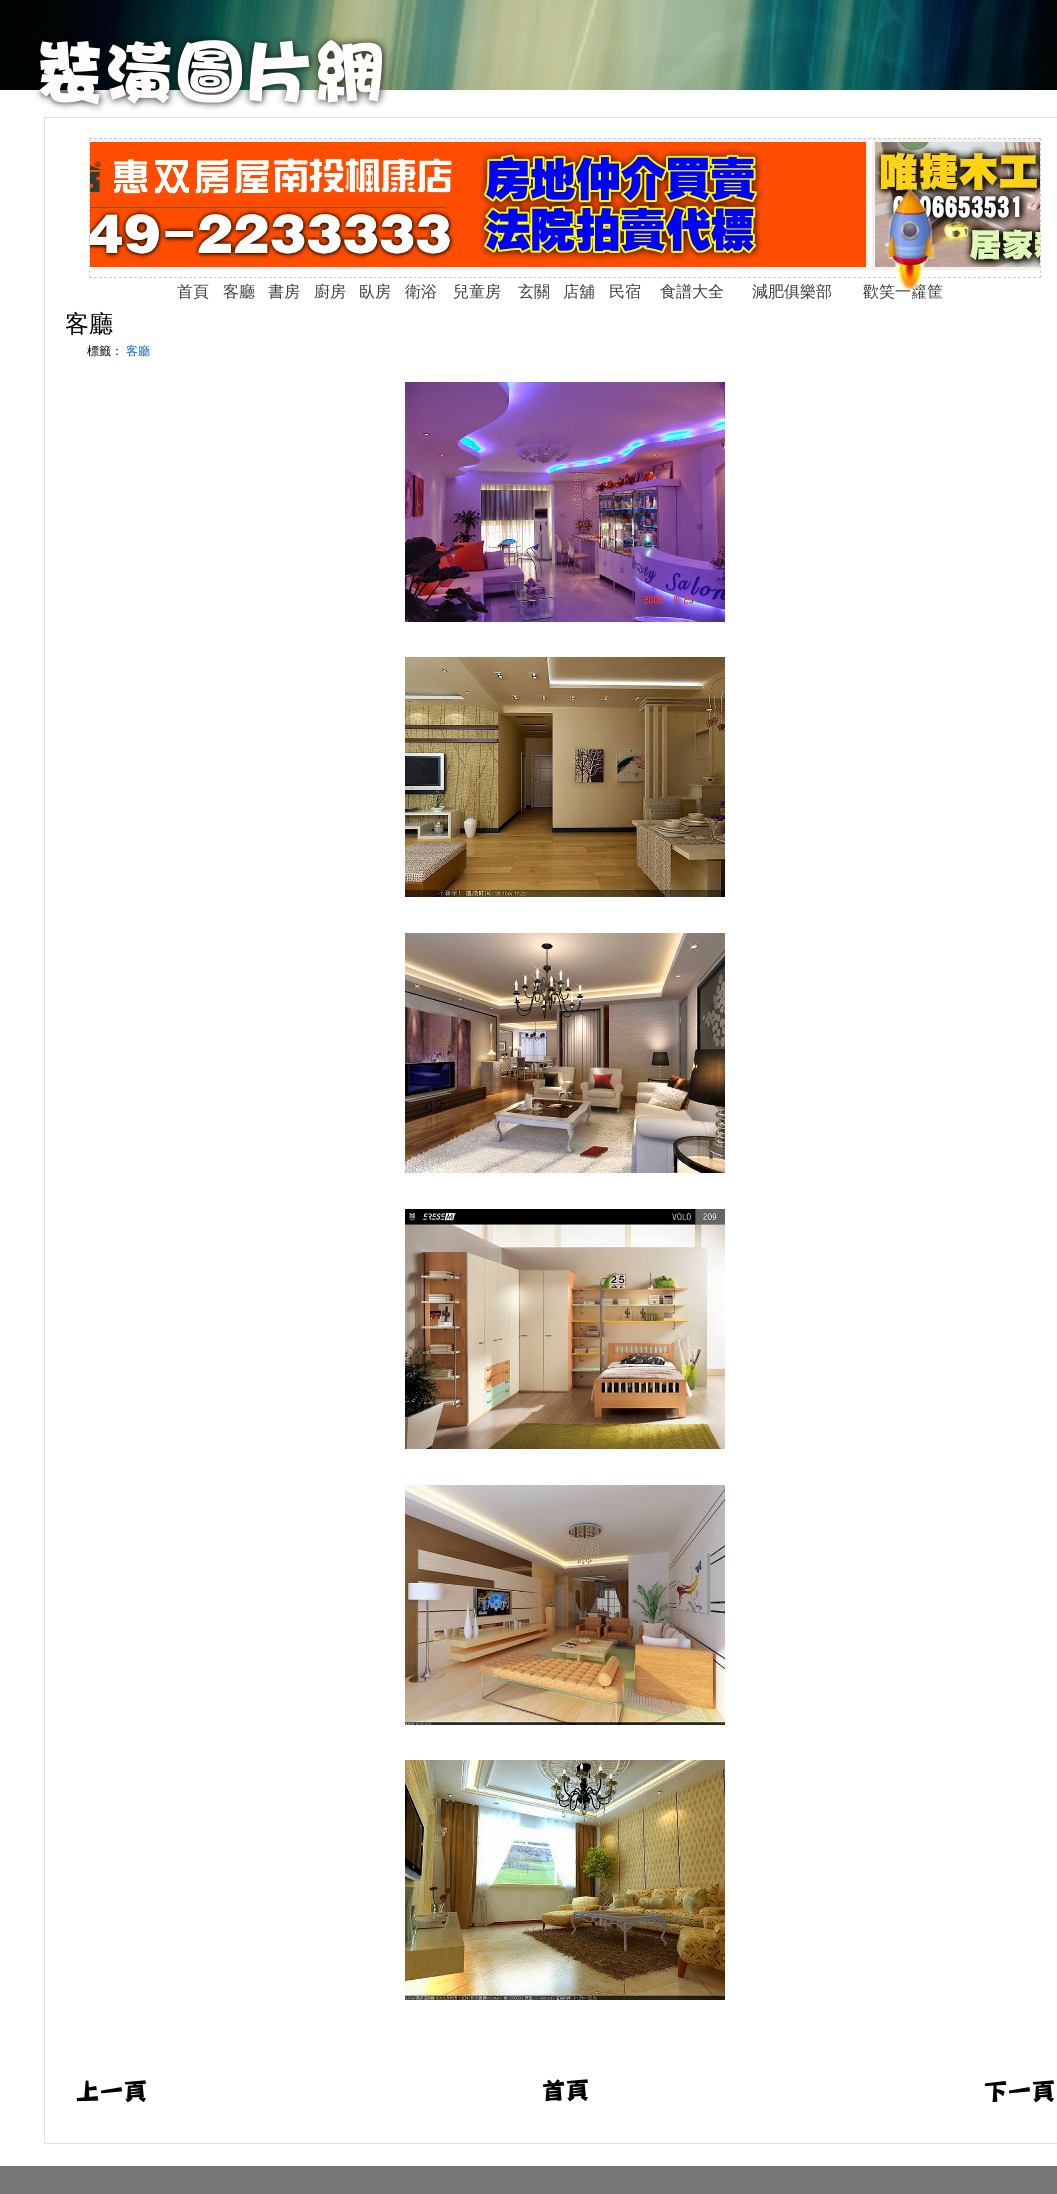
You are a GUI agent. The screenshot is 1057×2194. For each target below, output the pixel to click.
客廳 (89, 323)
